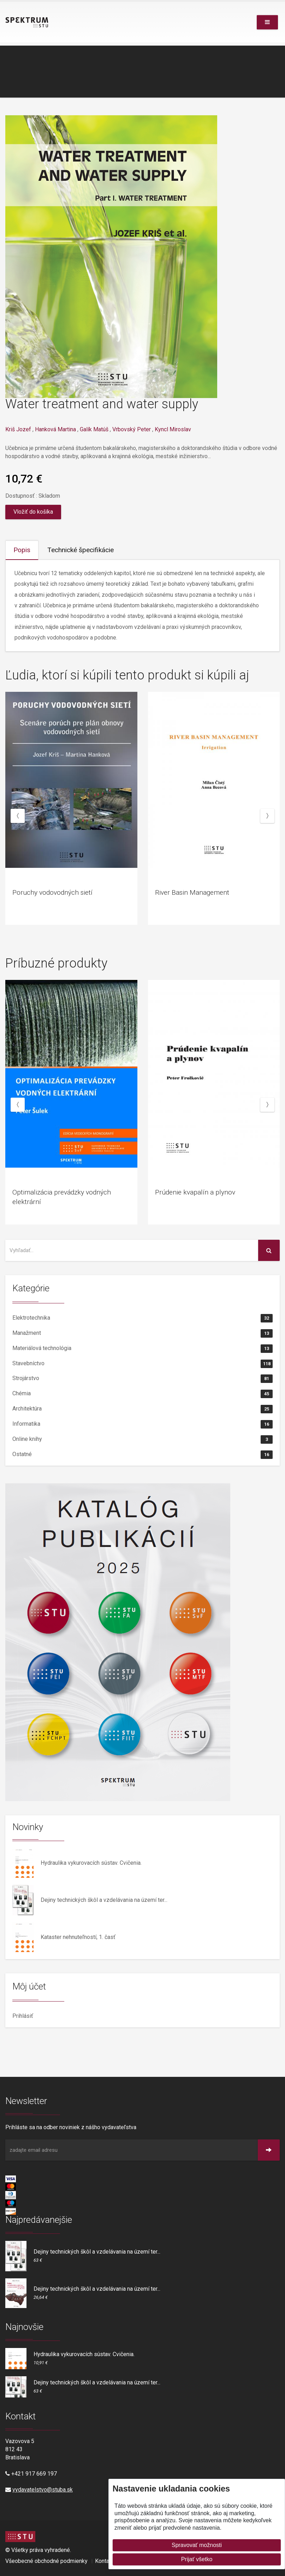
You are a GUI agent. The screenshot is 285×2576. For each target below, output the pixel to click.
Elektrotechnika (142, 1318)
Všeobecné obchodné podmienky (46, 2561)
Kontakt (104, 2561)
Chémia (142, 1394)
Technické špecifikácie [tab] (80, 550)
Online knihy (142, 1439)
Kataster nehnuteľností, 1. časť (78, 1937)
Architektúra (142, 1409)
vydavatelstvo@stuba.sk (42, 2489)
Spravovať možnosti (197, 2545)
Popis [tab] (21, 550)
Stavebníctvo (142, 1364)
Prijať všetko (197, 2559)
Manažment (142, 1333)
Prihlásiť (22, 2016)
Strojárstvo (142, 1378)
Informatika (142, 1424)
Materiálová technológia (142, 1348)
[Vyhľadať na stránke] (132, 1250)
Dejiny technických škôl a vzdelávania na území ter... (104, 1900)
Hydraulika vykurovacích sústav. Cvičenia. (91, 1862)
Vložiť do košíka (33, 511)
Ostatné (142, 1454)
